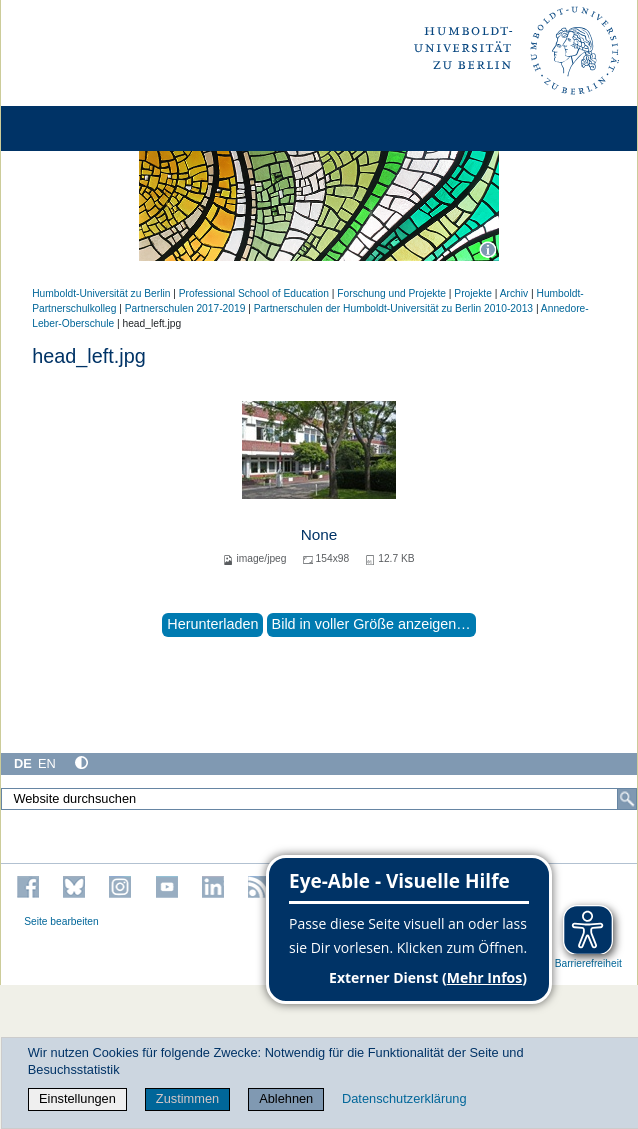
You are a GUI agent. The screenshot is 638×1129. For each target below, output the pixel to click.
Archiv (514, 293)
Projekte (473, 293)
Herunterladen (212, 624)
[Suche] (627, 799)
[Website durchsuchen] (319, 799)
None (319, 534)
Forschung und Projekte (391, 293)
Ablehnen (286, 1098)
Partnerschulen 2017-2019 (185, 308)
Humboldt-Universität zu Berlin (101, 293)
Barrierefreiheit (588, 963)
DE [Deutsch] (23, 763)
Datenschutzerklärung (404, 1098)
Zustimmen (187, 1098)
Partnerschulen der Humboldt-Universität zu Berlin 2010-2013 (393, 308)
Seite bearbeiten (61, 921)
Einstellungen (77, 1098)
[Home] (72, 128)
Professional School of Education (254, 293)
